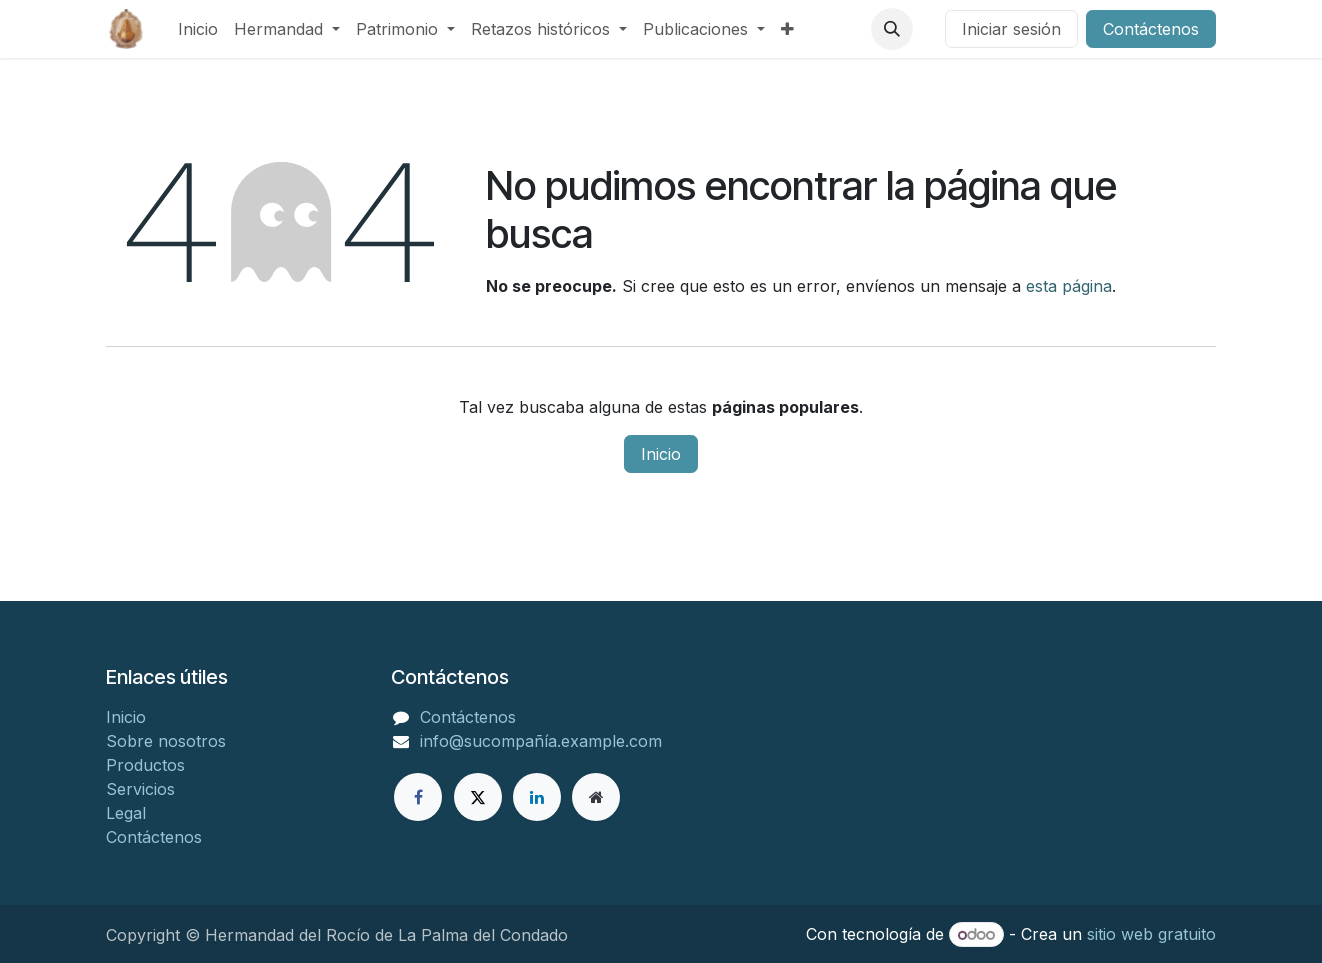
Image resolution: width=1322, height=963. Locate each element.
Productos (145, 765)
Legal (126, 813)
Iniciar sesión (1011, 29)
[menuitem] (198, 29)
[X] (478, 797)
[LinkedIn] (537, 797)
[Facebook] (418, 797)
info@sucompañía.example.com (541, 741)
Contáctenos (1151, 29)
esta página (1069, 286)
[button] (892, 29)
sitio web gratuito (1151, 934)
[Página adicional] (596, 797)
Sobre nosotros (166, 741)
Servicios (140, 789)
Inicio (661, 454)
